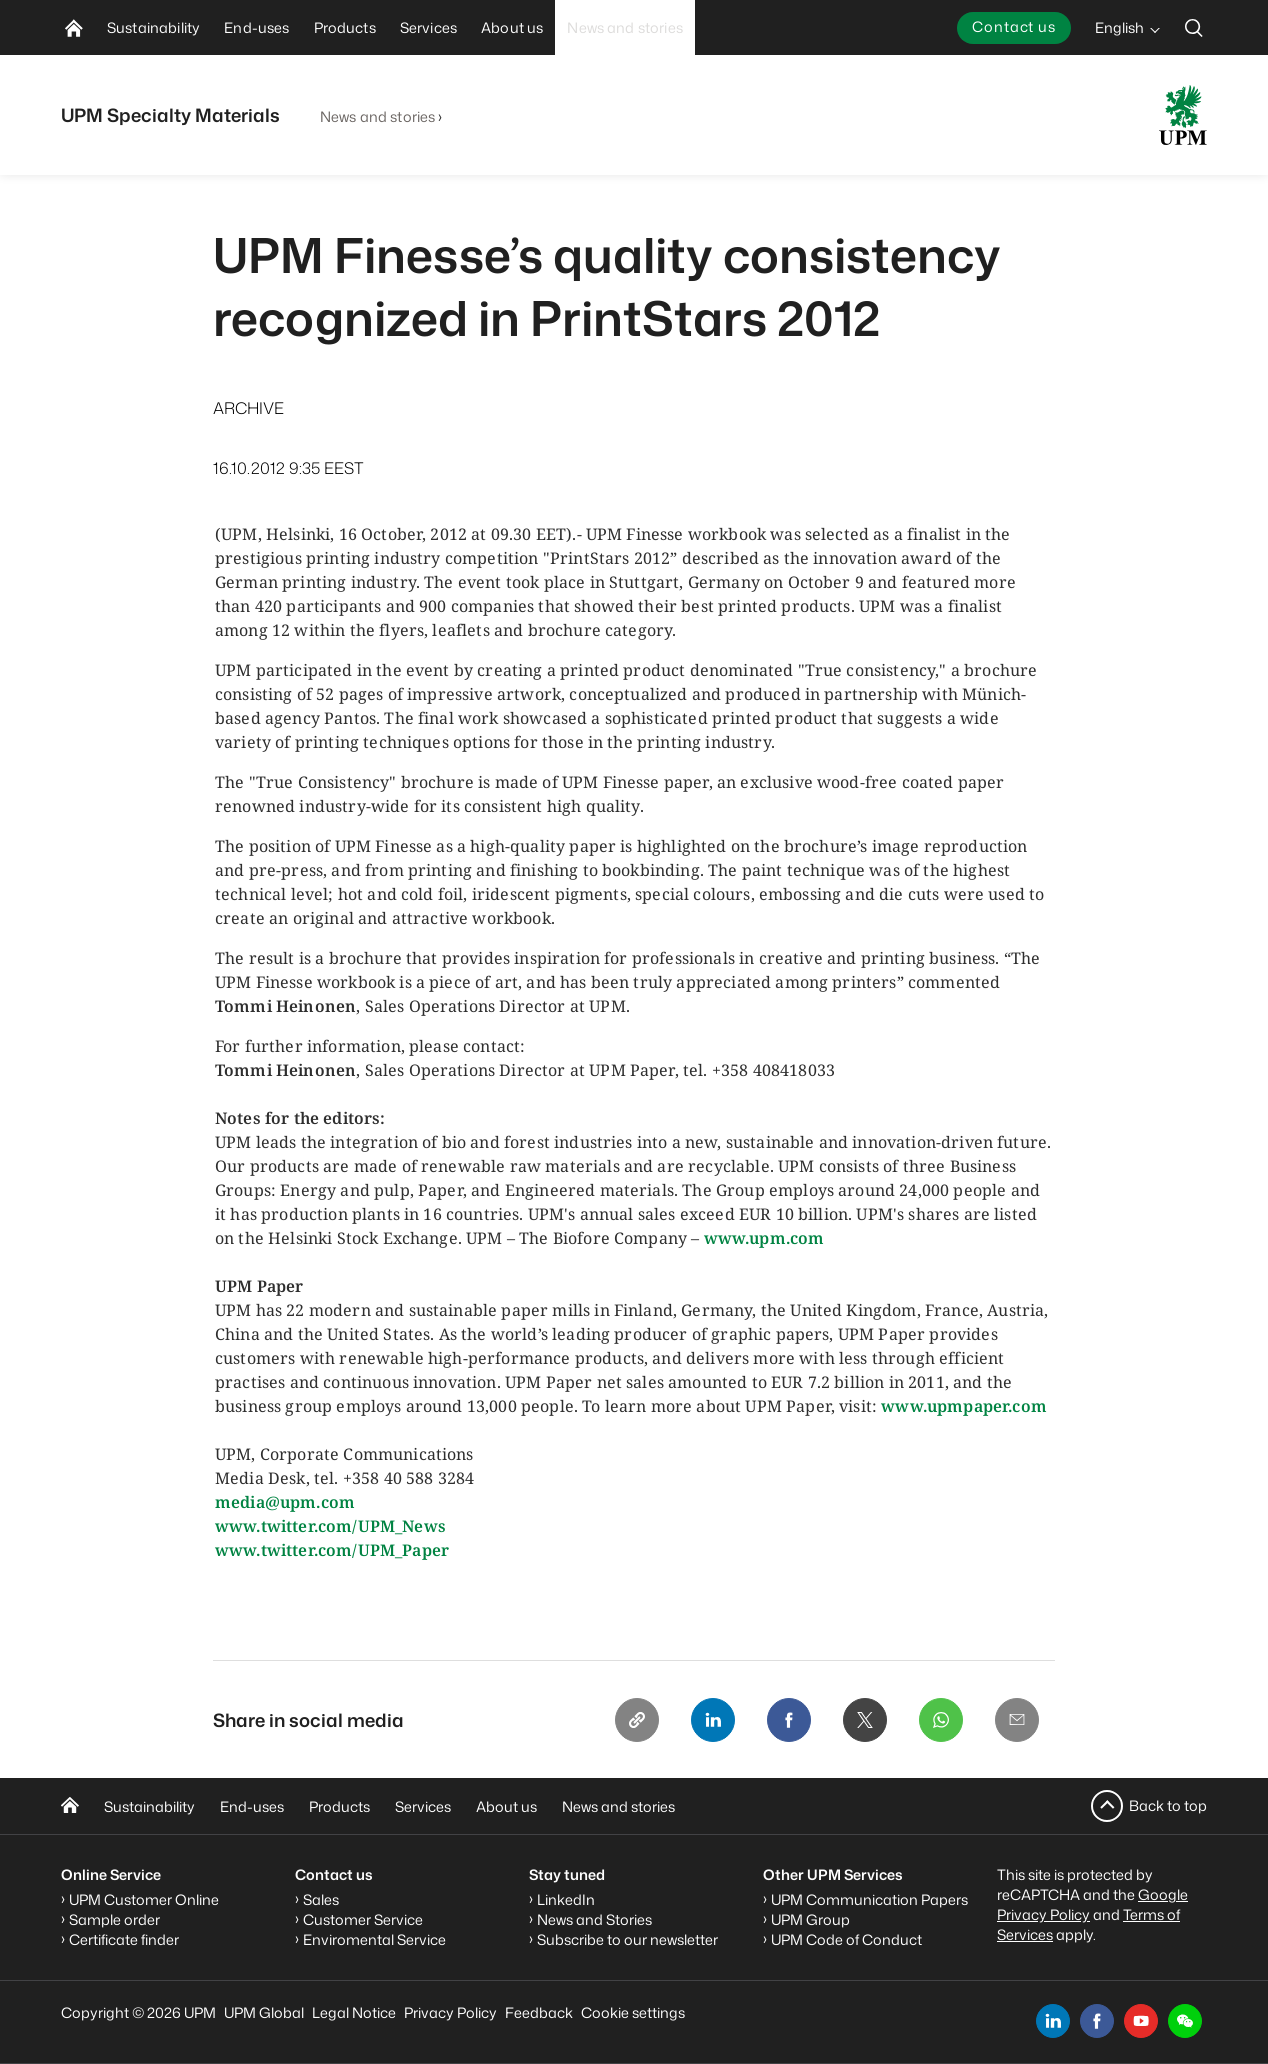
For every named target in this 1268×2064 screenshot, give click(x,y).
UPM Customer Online (144, 1899)
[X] (865, 1720)
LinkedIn (566, 1899)
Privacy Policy (450, 2012)
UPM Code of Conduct (846, 1939)
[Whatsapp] (941, 1720)
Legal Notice (354, 2012)
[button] (1185, 2021)
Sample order (114, 1919)
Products (339, 1806)
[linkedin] (1053, 2021)
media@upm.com (285, 1502)
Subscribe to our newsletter (627, 1939)
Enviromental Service (374, 1939)
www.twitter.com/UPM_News (330, 1526)
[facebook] (1097, 2021)
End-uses (252, 1806)
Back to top (1168, 1805)
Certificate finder (124, 1939)
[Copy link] (637, 1720)
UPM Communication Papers (869, 1899)
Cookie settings (633, 2012)
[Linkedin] (713, 1720)
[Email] (1017, 1720)
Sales (321, 1899)
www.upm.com (764, 1238)
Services (423, 1806)
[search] (1194, 27)
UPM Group (810, 1919)
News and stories (377, 116)
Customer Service (363, 1919)
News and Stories (594, 1919)
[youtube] (1141, 2021)
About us (506, 1806)
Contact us (1014, 26)
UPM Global (264, 2012)
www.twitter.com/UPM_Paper (332, 1550)
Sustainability (149, 1806)
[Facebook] (789, 1720)
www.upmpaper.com (964, 1406)
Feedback (539, 2012)
